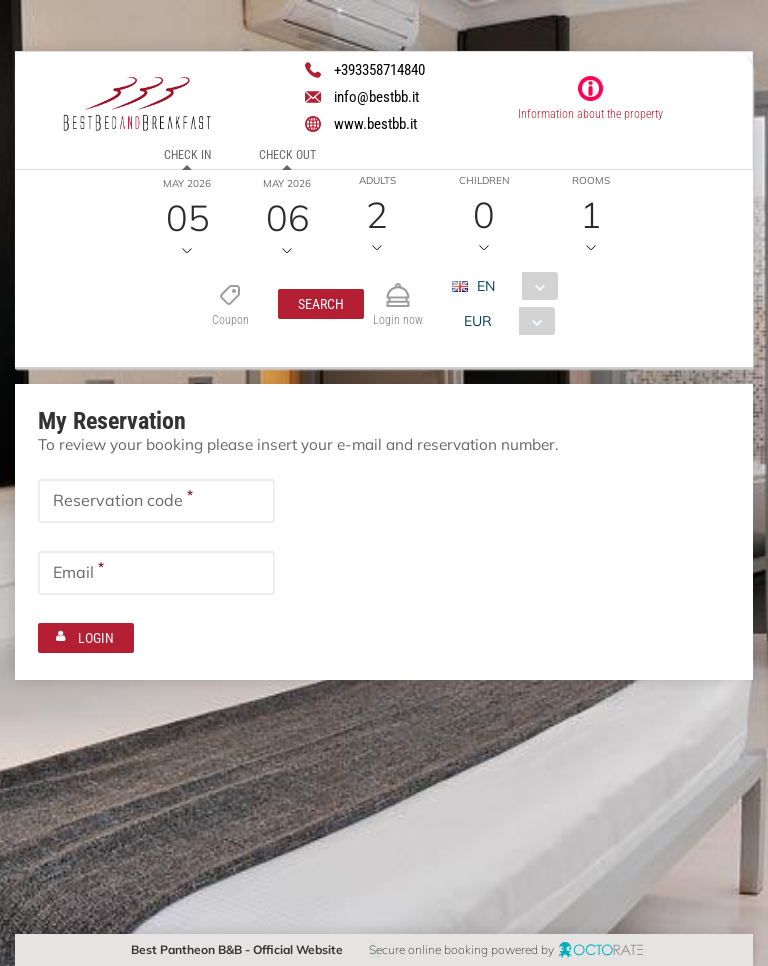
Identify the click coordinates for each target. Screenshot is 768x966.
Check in (186, 155)
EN (485, 286)
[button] (320, 304)
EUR (477, 321)
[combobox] (511, 286)
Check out (286, 155)
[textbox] (156, 500)
